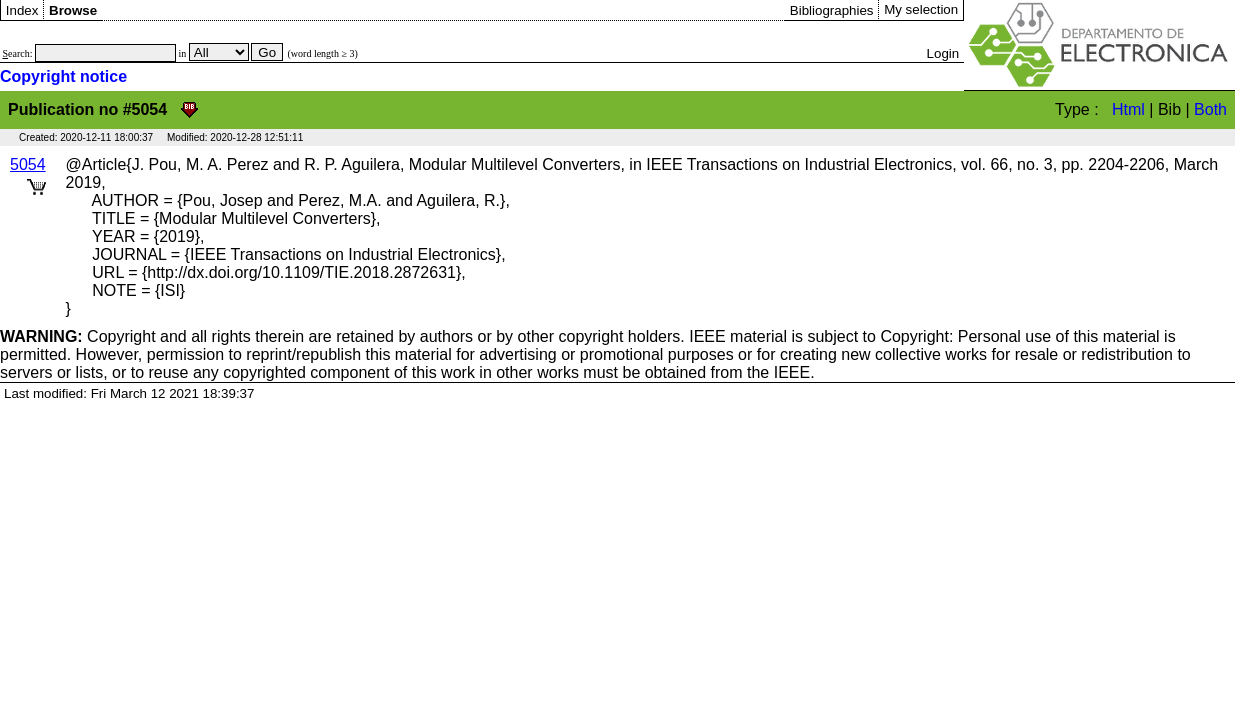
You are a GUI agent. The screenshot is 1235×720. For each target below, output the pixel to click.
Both (1210, 109)
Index (22, 10)
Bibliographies (832, 10)
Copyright (78, 336)
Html (1128, 109)
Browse (73, 10)
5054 (28, 164)
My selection (921, 9)
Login (943, 53)
